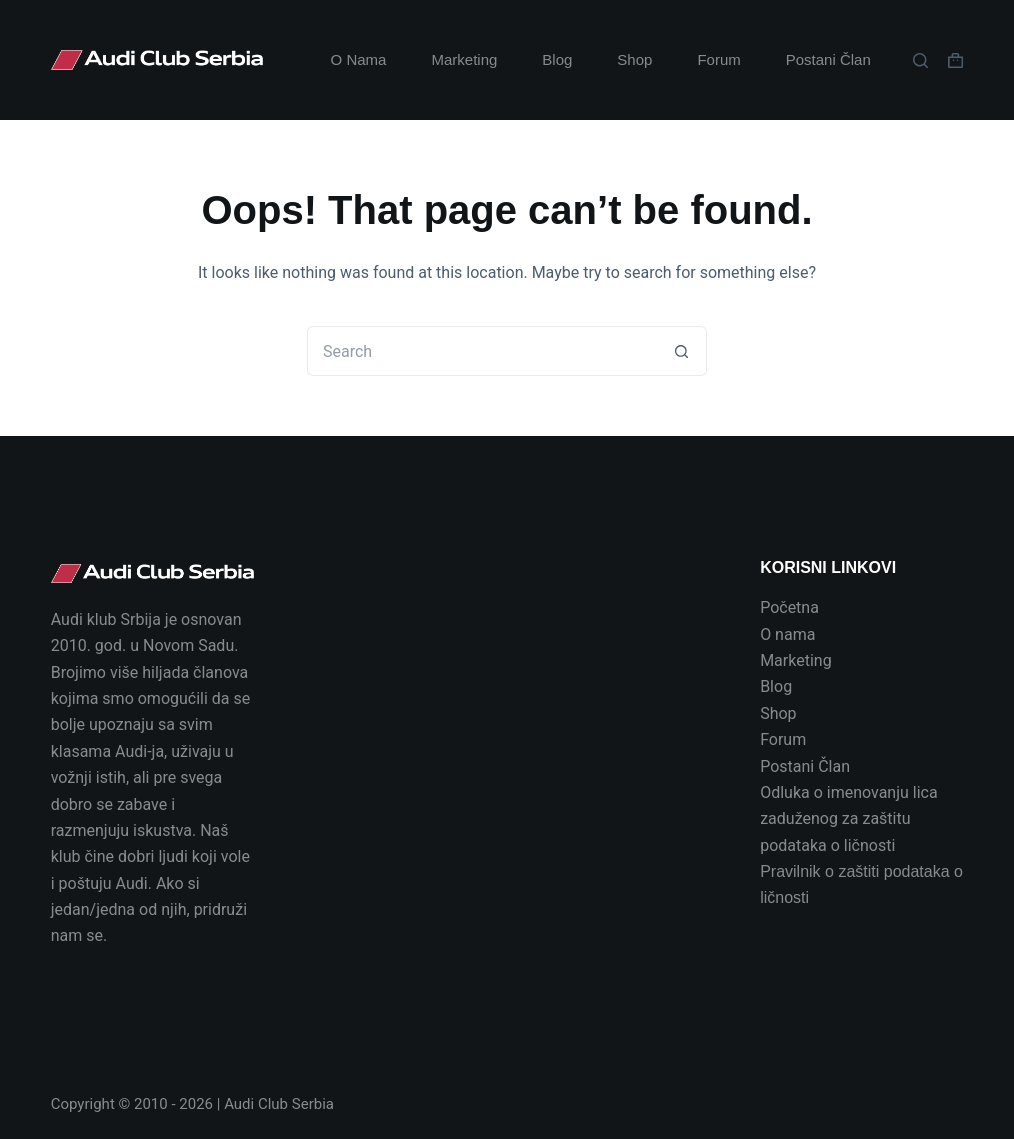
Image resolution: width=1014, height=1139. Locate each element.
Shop (778, 713)
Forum (783, 739)
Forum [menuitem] (718, 59)
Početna (789, 607)
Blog (776, 686)
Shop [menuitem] (634, 59)
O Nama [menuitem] (359, 59)
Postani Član (805, 766)
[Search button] (682, 351)
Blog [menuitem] (557, 59)
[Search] (920, 60)
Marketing (795, 660)
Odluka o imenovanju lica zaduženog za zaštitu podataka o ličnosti (849, 819)
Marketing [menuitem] (464, 59)
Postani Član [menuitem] (828, 59)
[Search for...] (482, 351)
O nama (787, 634)
